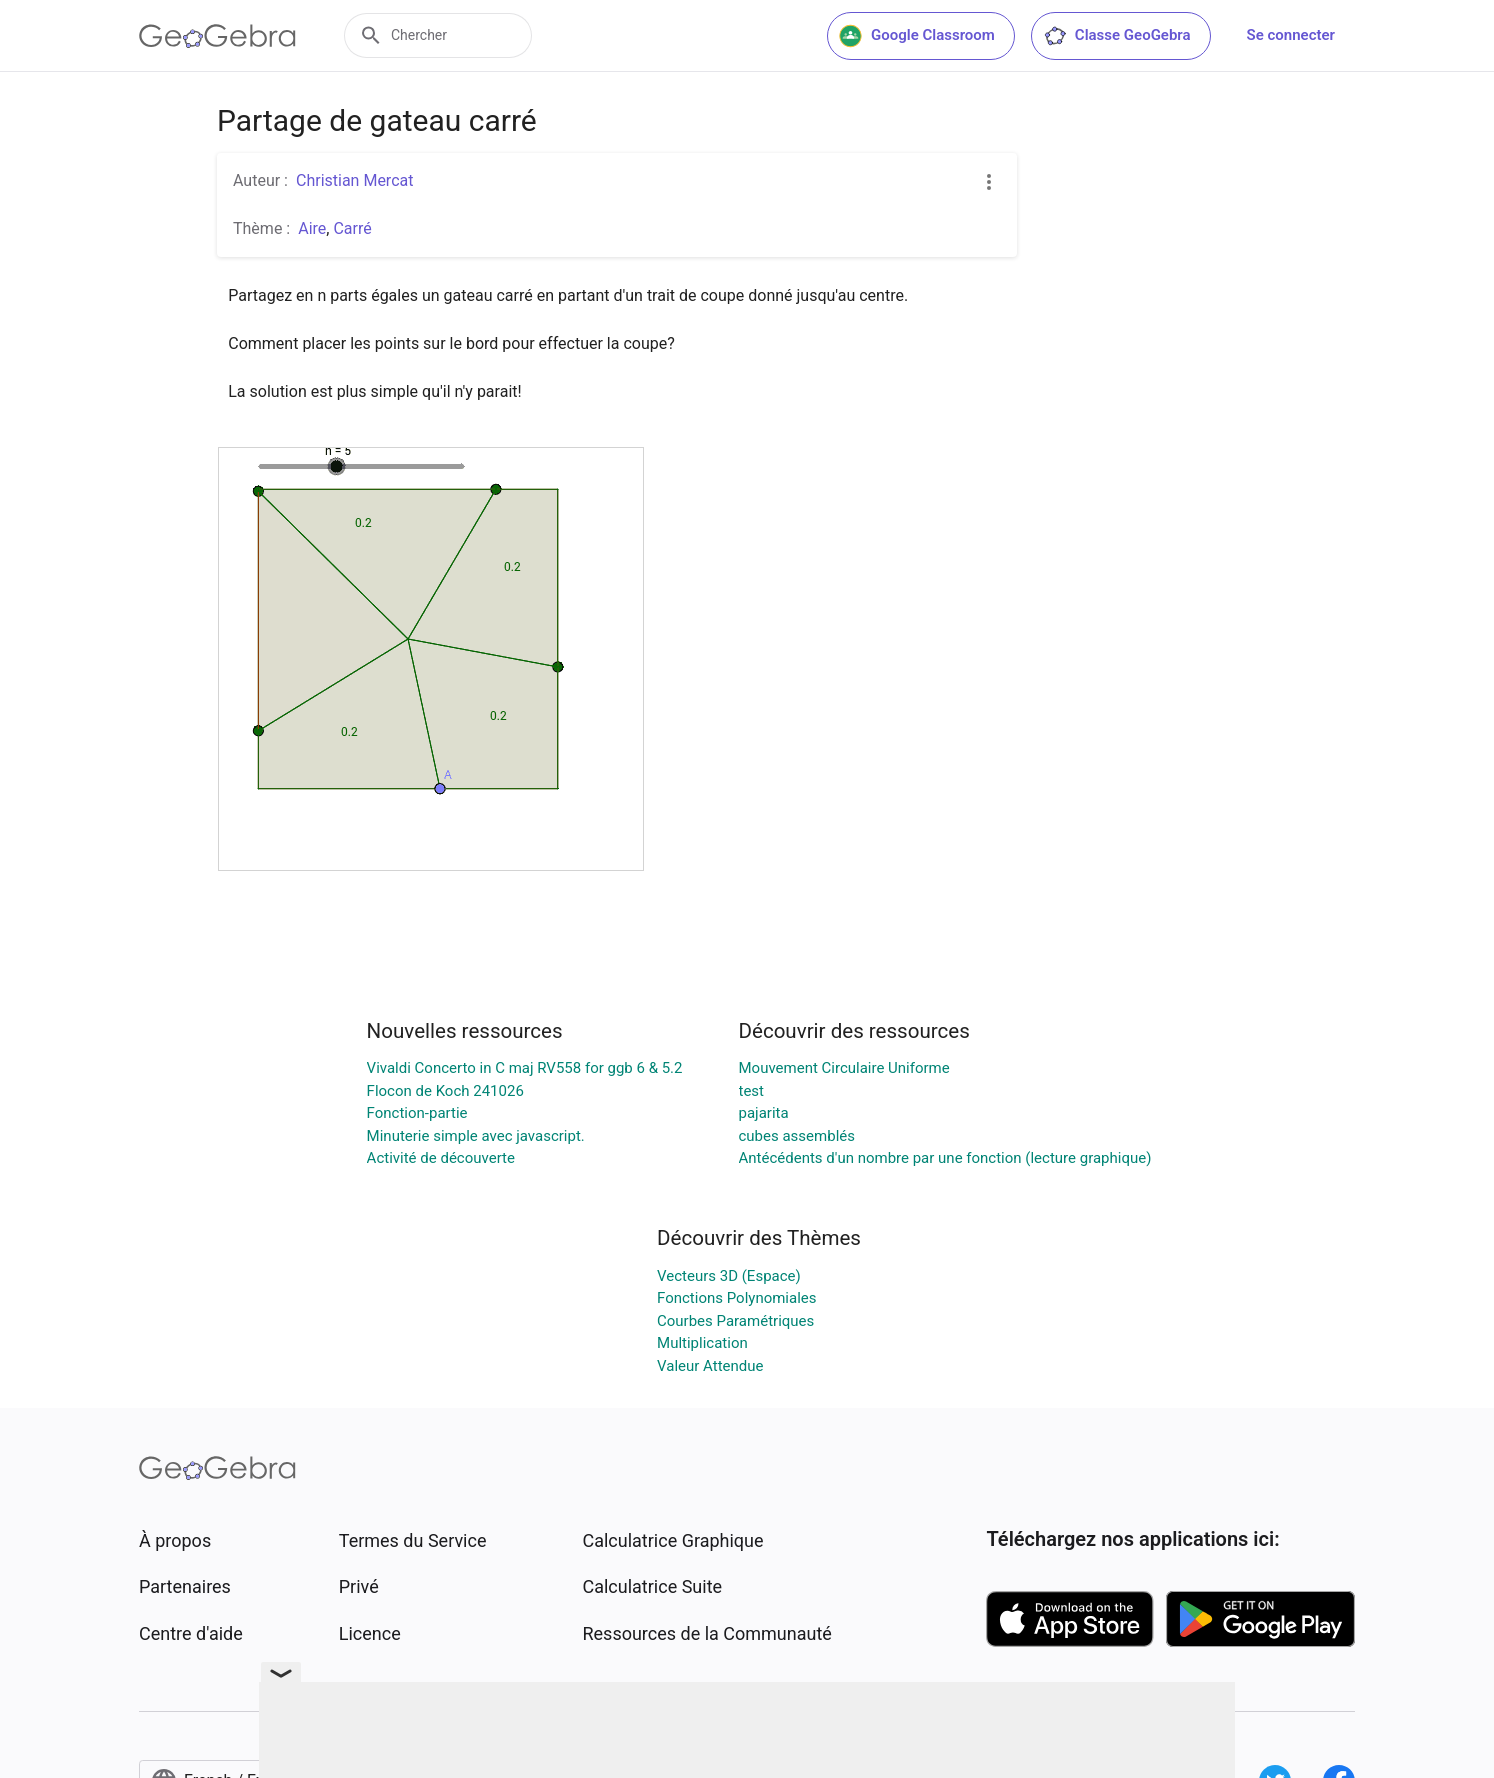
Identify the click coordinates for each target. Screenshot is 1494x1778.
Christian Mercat (354, 180)
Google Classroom (917, 36)
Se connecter (1291, 35)
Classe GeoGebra (1117, 36)
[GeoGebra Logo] (217, 36)
